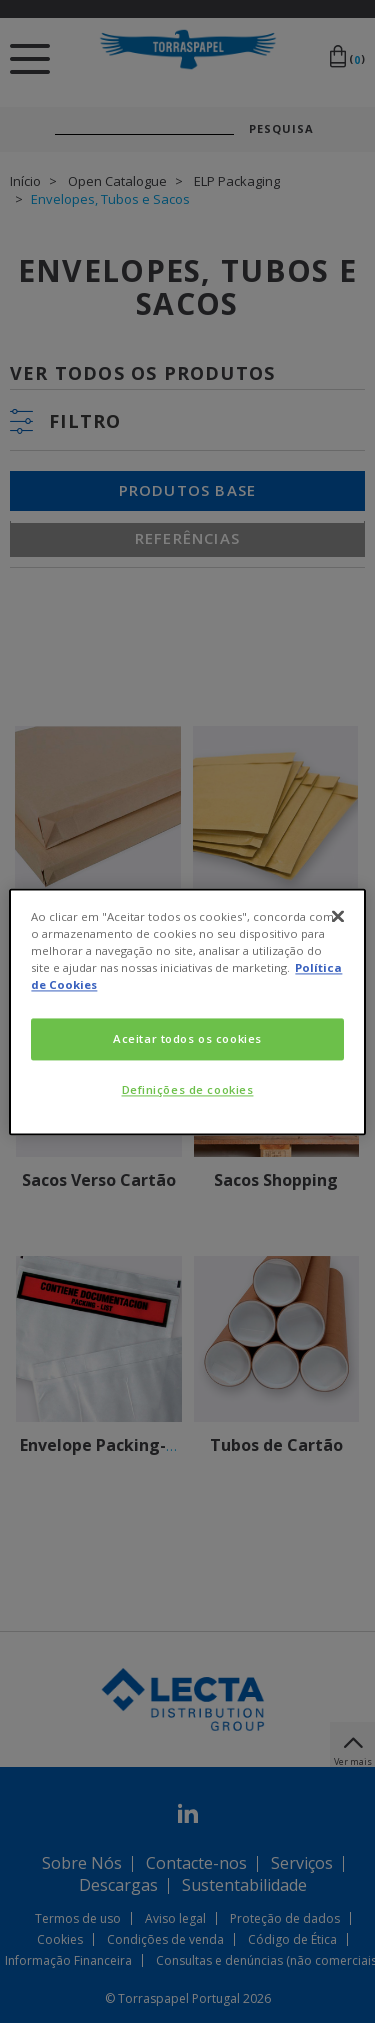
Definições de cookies (188, 1089)
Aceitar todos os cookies (187, 1038)
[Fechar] (338, 916)
